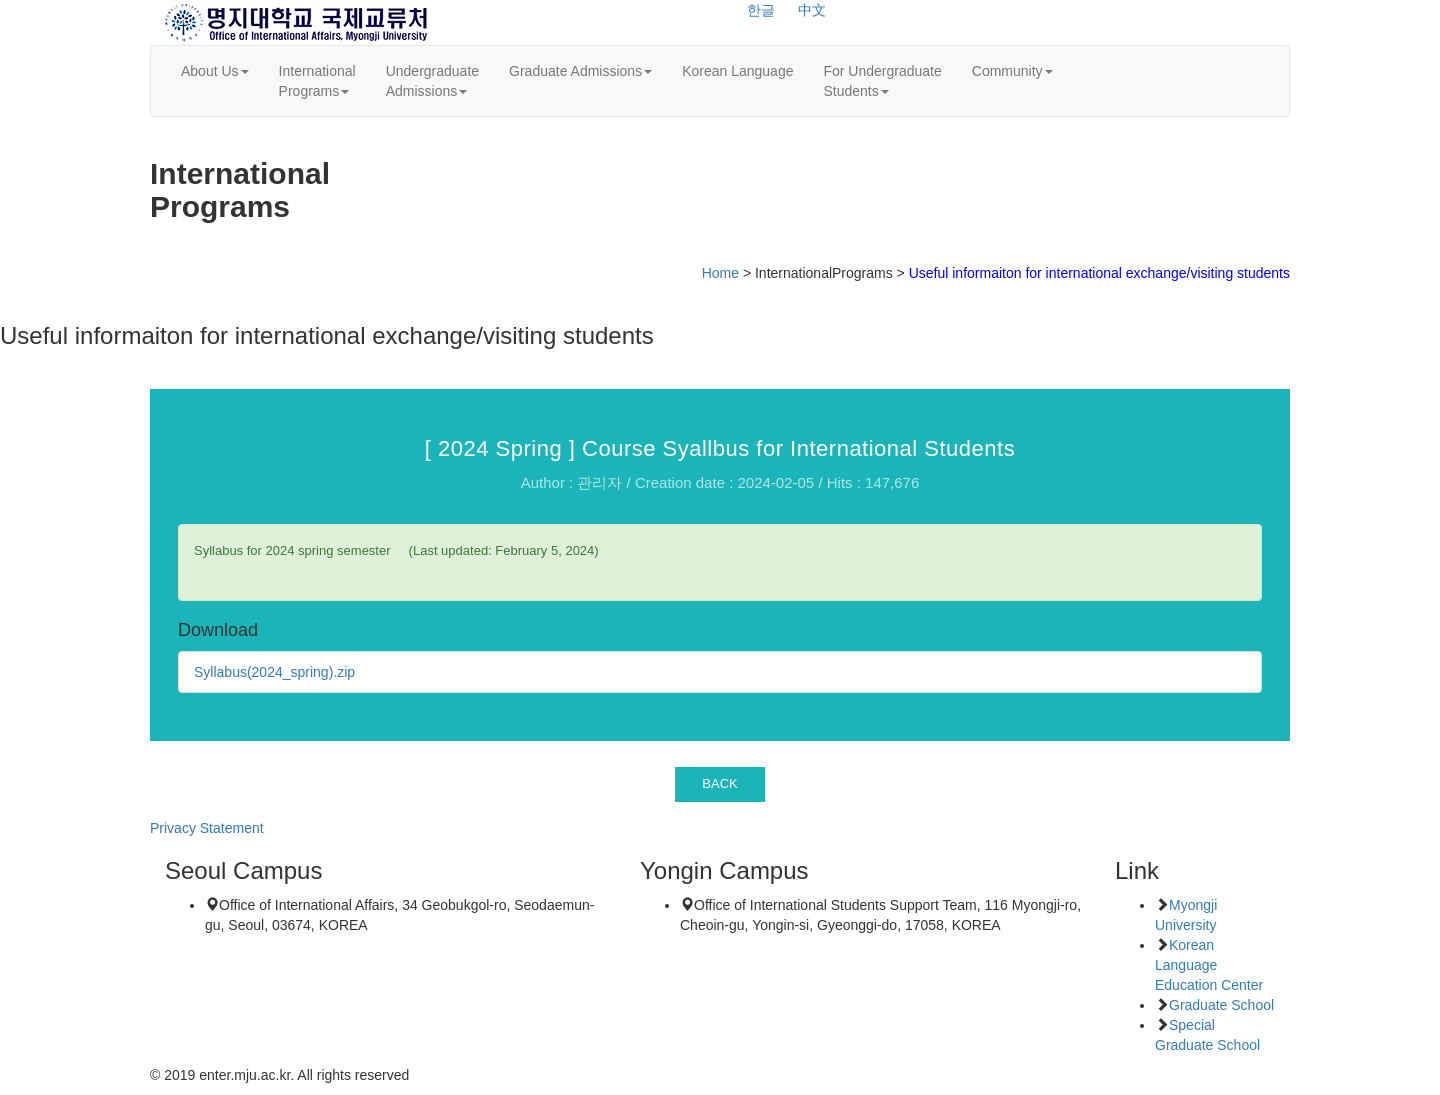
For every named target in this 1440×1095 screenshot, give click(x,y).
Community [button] (1012, 71)
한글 (761, 10)
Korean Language (737, 71)
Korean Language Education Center (1209, 965)
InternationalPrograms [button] (317, 81)
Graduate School (1221, 1005)
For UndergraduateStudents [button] (882, 81)
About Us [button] (215, 71)
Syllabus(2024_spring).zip (274, 672)
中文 (812, 10)
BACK (720, 783)
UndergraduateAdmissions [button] (432, 81)
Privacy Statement (207, 828)
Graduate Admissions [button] (580, 71)
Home (720, 273)
